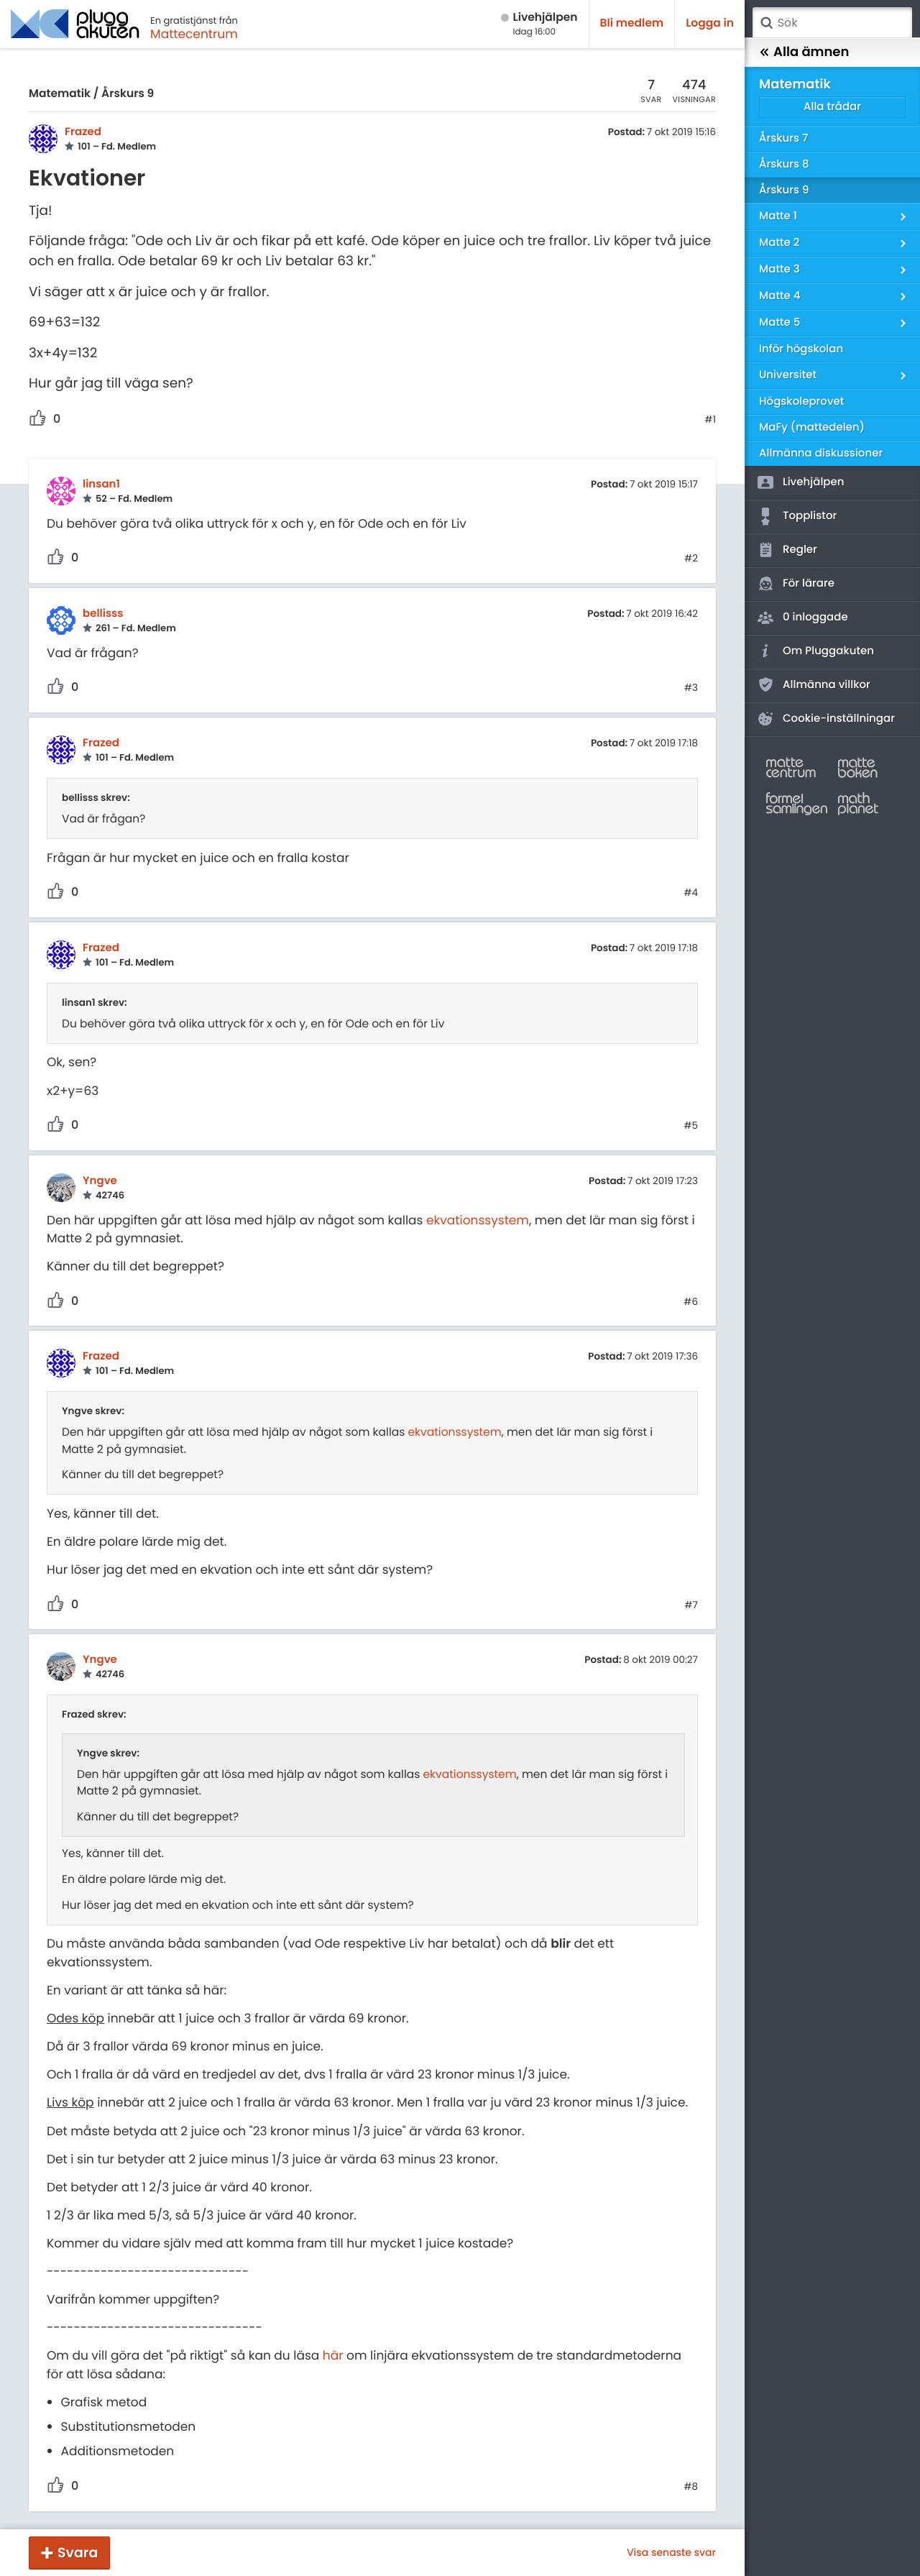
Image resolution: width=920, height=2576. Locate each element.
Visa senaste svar (671, 2552)
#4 (691, 892)
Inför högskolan (801, 349)
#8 (691, 2486)
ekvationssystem (477, 1220)
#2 (691, 558)
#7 (691, 1605)
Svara (78, 2552)
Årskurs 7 (783, 138)
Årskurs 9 (127, 93)
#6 (691, 1302)
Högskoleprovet (801, 401)
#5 (691, 1125)
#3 (691, 688)
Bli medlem (632, 23)
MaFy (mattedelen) (812, 427)
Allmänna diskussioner (821, 453)
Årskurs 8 (784, 164)
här (333, 2355)
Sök (766, 23)
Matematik (60, 93)
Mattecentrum (194, 33)
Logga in (710, 23)
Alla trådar (832, 106)
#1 (710, 419)
